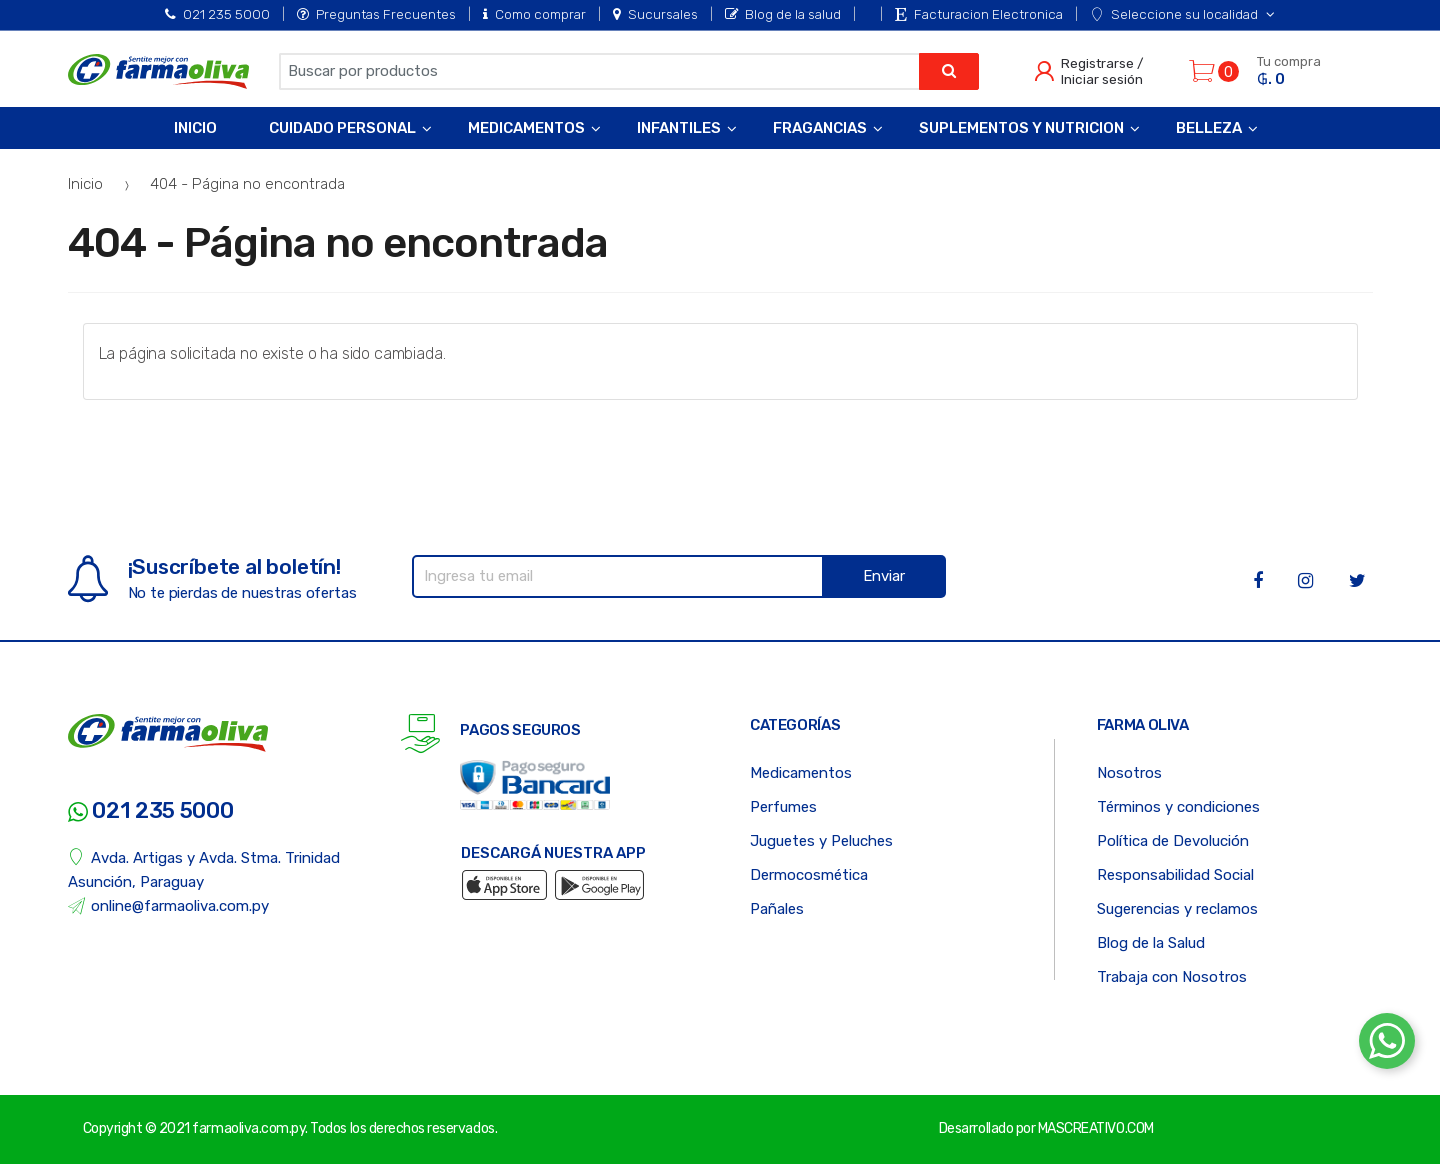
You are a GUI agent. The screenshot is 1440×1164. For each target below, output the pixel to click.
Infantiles (679, 128)
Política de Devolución (1173, 841)
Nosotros (1129, 773)
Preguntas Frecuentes (376, 14)
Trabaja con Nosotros (1172, 977)
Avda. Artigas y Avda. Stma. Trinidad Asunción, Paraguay (204, 869)
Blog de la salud (783, 14)
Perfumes (783, 807)
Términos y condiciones (1178, 807)
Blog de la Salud (1151, 943)
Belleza (1209, 128)
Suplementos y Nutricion (1021, 128)
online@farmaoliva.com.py (169, 906)
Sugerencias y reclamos (1177, 909)
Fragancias (820, 128)
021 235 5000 (217, 14)
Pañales (777, 909)
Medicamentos (526, 128)
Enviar (884, 576)
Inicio (195, 128)
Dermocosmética (809, 875)
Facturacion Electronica (979, 14)
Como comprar (534, 14)
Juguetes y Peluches (821, 841)
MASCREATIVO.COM (1096, 1128)
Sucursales (655, 14)
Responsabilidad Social (1175, 875)
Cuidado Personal (342, 128)
